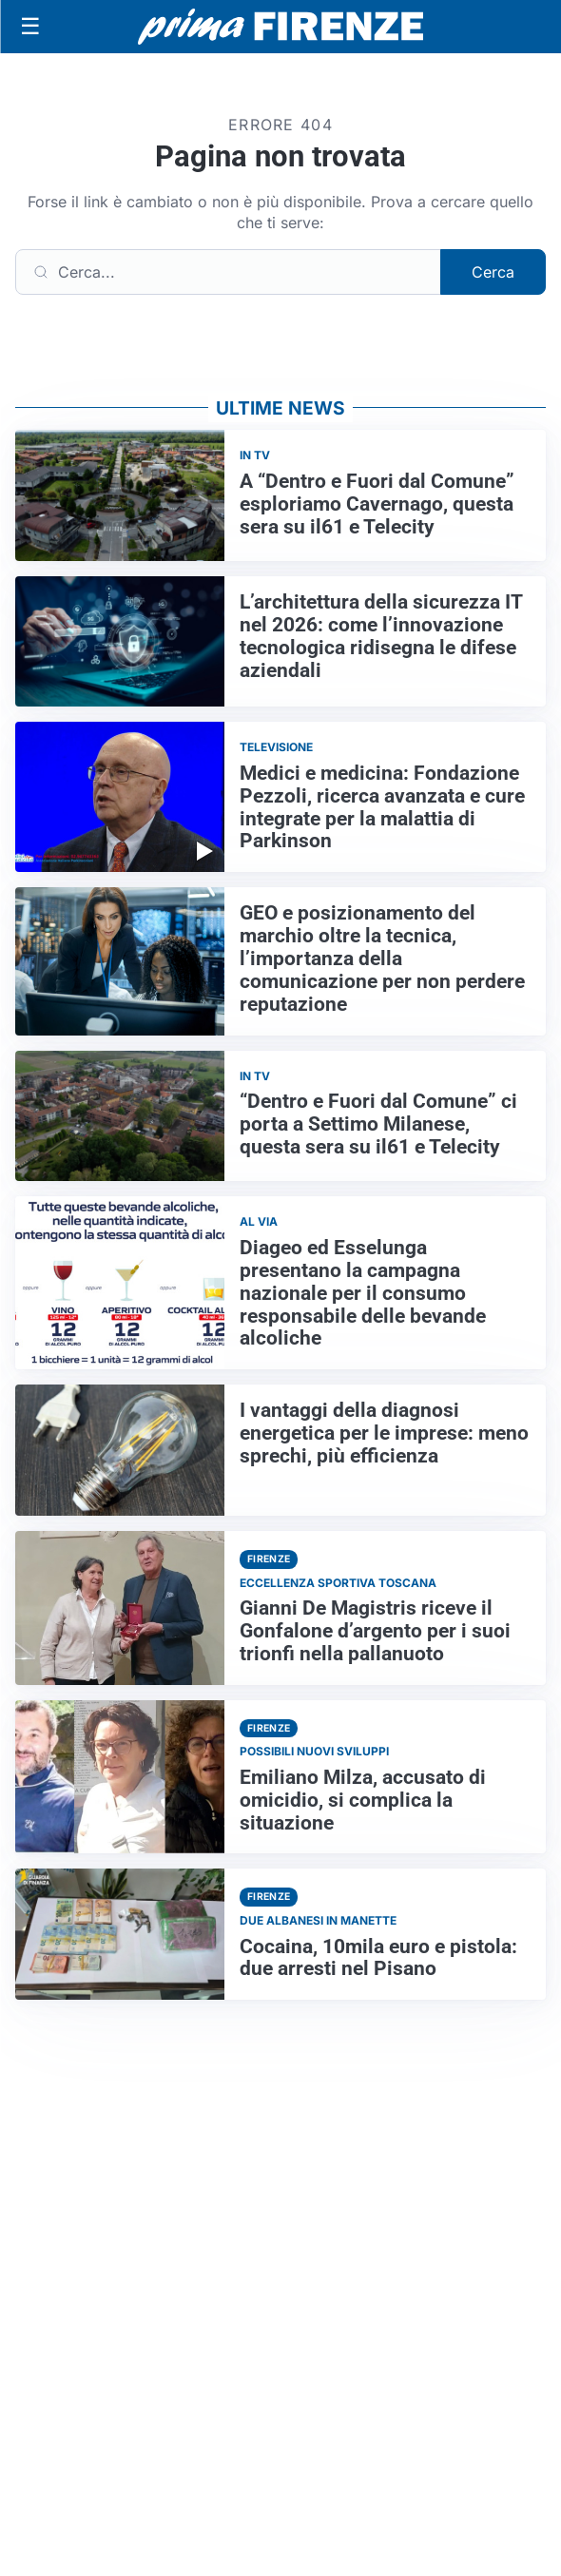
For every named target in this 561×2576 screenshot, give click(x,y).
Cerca (493, 271)
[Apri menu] (30, 26)
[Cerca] (228, 272)
